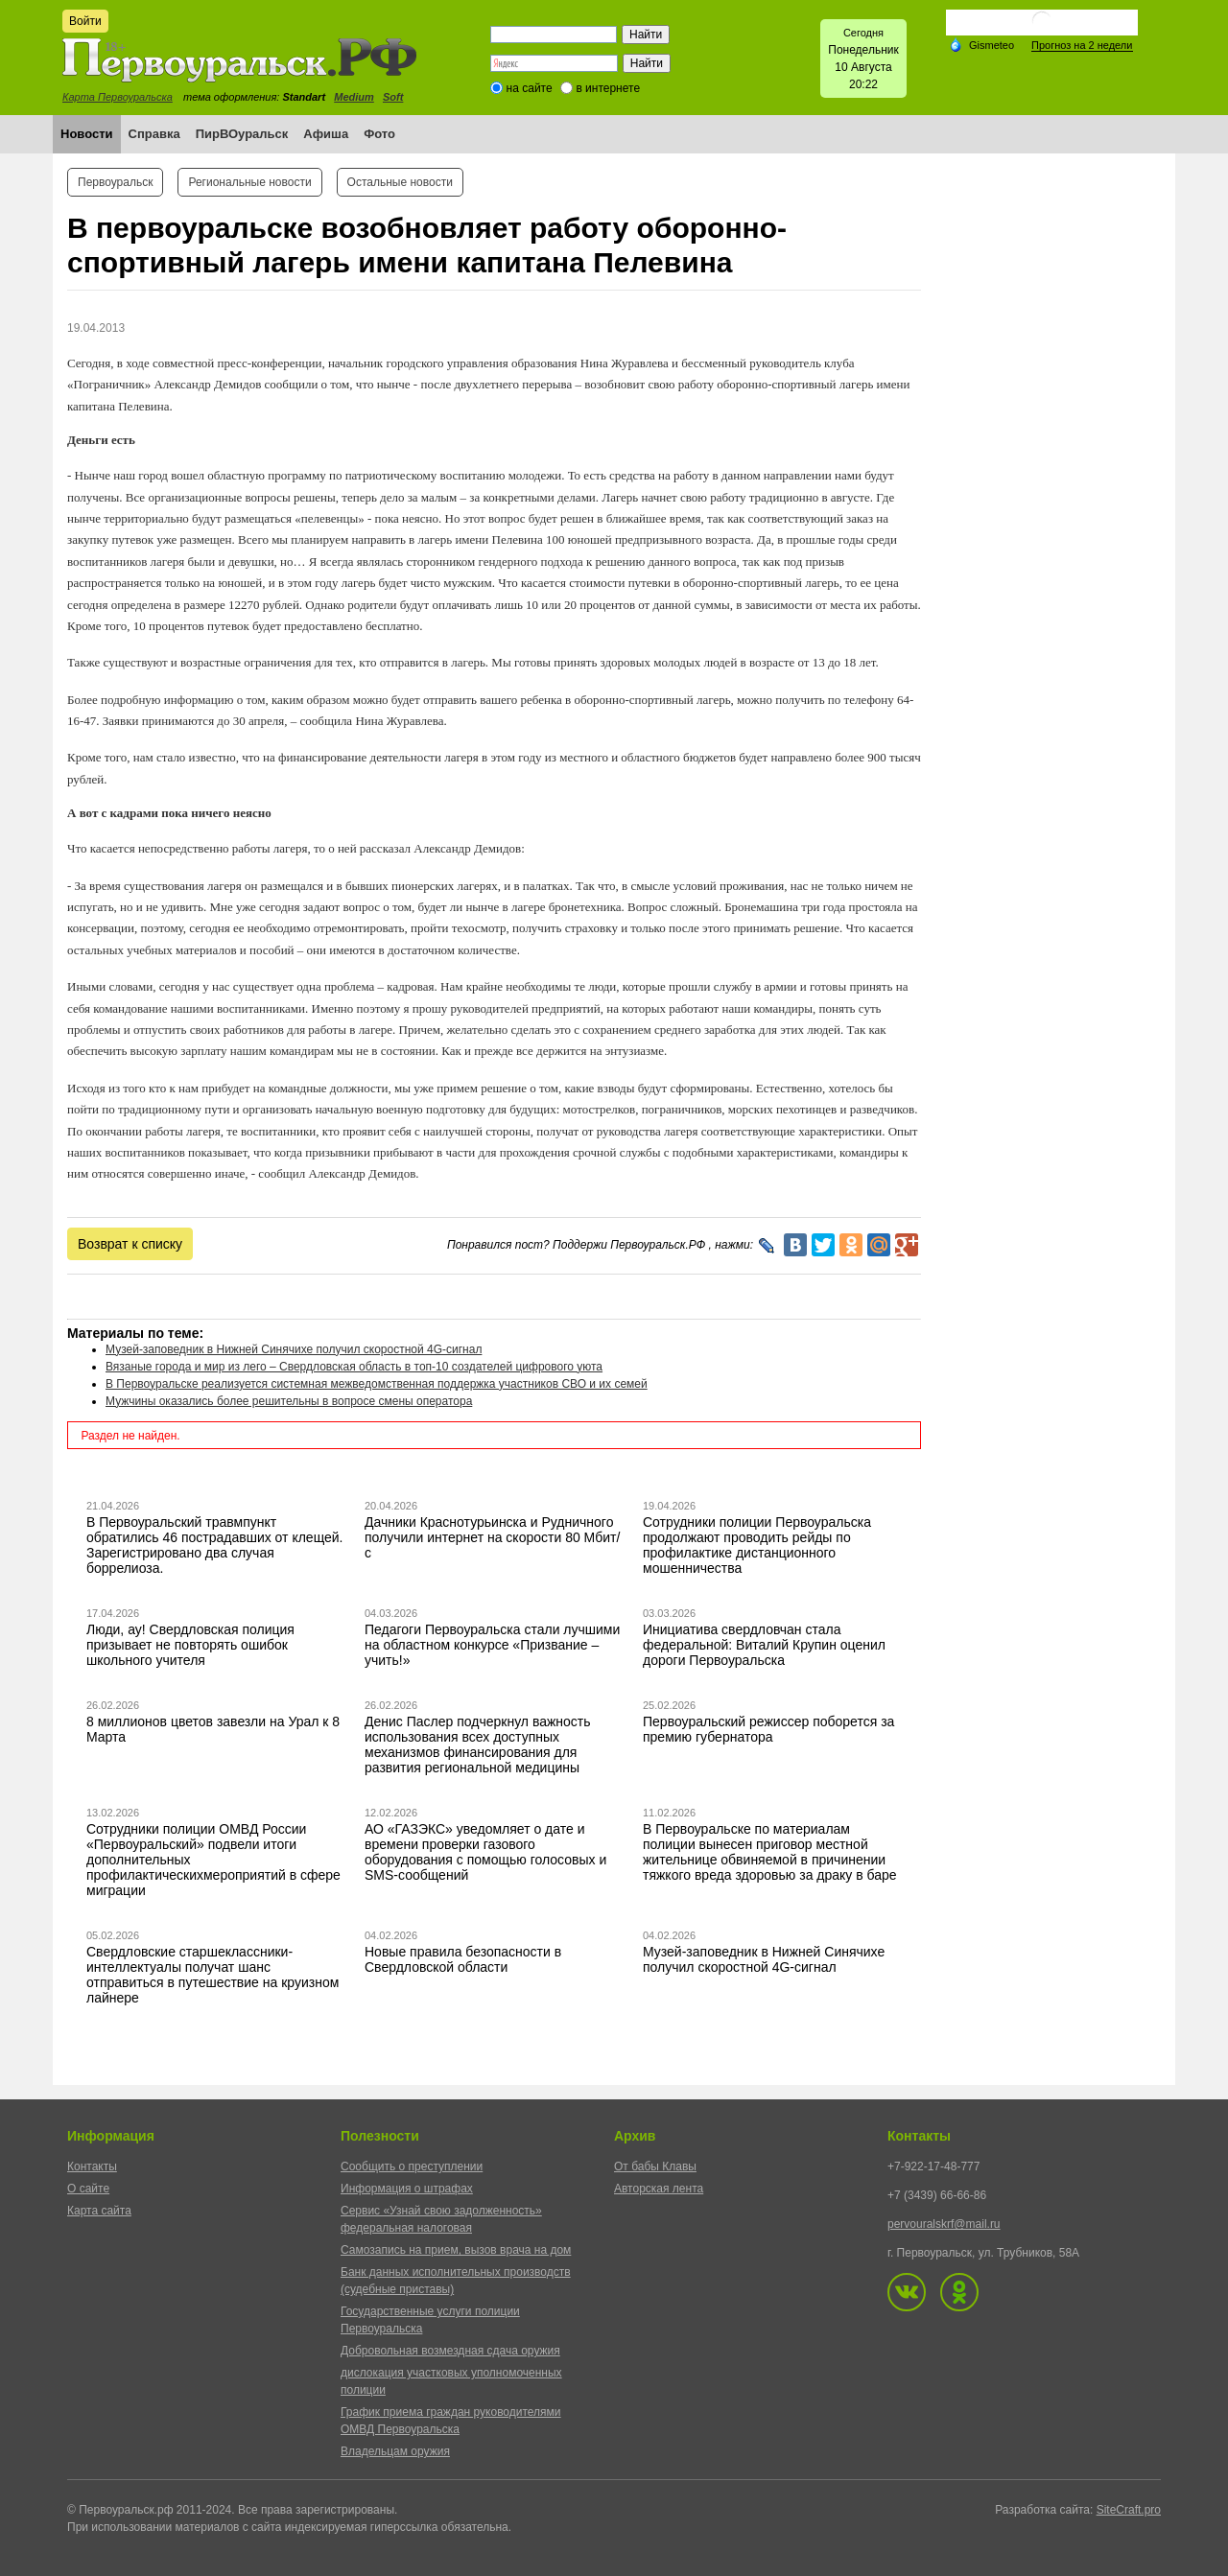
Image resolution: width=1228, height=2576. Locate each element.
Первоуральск (115, 182)
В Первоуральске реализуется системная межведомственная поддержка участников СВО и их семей (377, 1384)
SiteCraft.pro (1129, 2510)
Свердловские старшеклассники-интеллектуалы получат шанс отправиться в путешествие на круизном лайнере (212, 1974)
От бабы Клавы (655, 2166)
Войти (85, 21)
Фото (379, 134)
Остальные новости (400, 182)
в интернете (608, 88)
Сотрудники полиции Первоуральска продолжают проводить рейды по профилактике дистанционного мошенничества (757, 1545)
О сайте (88, 2188)
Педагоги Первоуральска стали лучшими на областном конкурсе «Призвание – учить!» (492, 1645)
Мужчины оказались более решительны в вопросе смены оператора (289, 1401)
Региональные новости (249, 182)
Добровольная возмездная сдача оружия (450, 2350)
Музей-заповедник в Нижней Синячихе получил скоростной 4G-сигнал (294, 1349)
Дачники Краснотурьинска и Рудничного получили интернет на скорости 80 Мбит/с (492, 1537)
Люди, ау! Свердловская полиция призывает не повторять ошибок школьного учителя (190, 1645)
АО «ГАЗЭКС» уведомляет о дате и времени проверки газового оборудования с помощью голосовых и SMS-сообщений (485, 1852)
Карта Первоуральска (117, 97)
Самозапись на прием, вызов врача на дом (456, 2250)
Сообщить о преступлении (412, 2166)
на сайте (530, 88)
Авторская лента (658, 2188)
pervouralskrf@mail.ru (944, 2224)
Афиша (325, 134)
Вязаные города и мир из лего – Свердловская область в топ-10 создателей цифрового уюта (354, 1366)
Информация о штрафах (407, 2188)
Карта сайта (99, 2210)
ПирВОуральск (242, 134)
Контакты (92, 2166)
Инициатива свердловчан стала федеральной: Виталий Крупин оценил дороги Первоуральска (764, 1645)
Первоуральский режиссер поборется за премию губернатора (768, 1729)
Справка (154, 134)
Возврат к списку (130, 1244)
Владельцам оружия (395, 2451)
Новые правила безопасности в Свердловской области (463, 1959)
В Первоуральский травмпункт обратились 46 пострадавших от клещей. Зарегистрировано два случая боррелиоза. (214, 1545)
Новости (86, 134)
